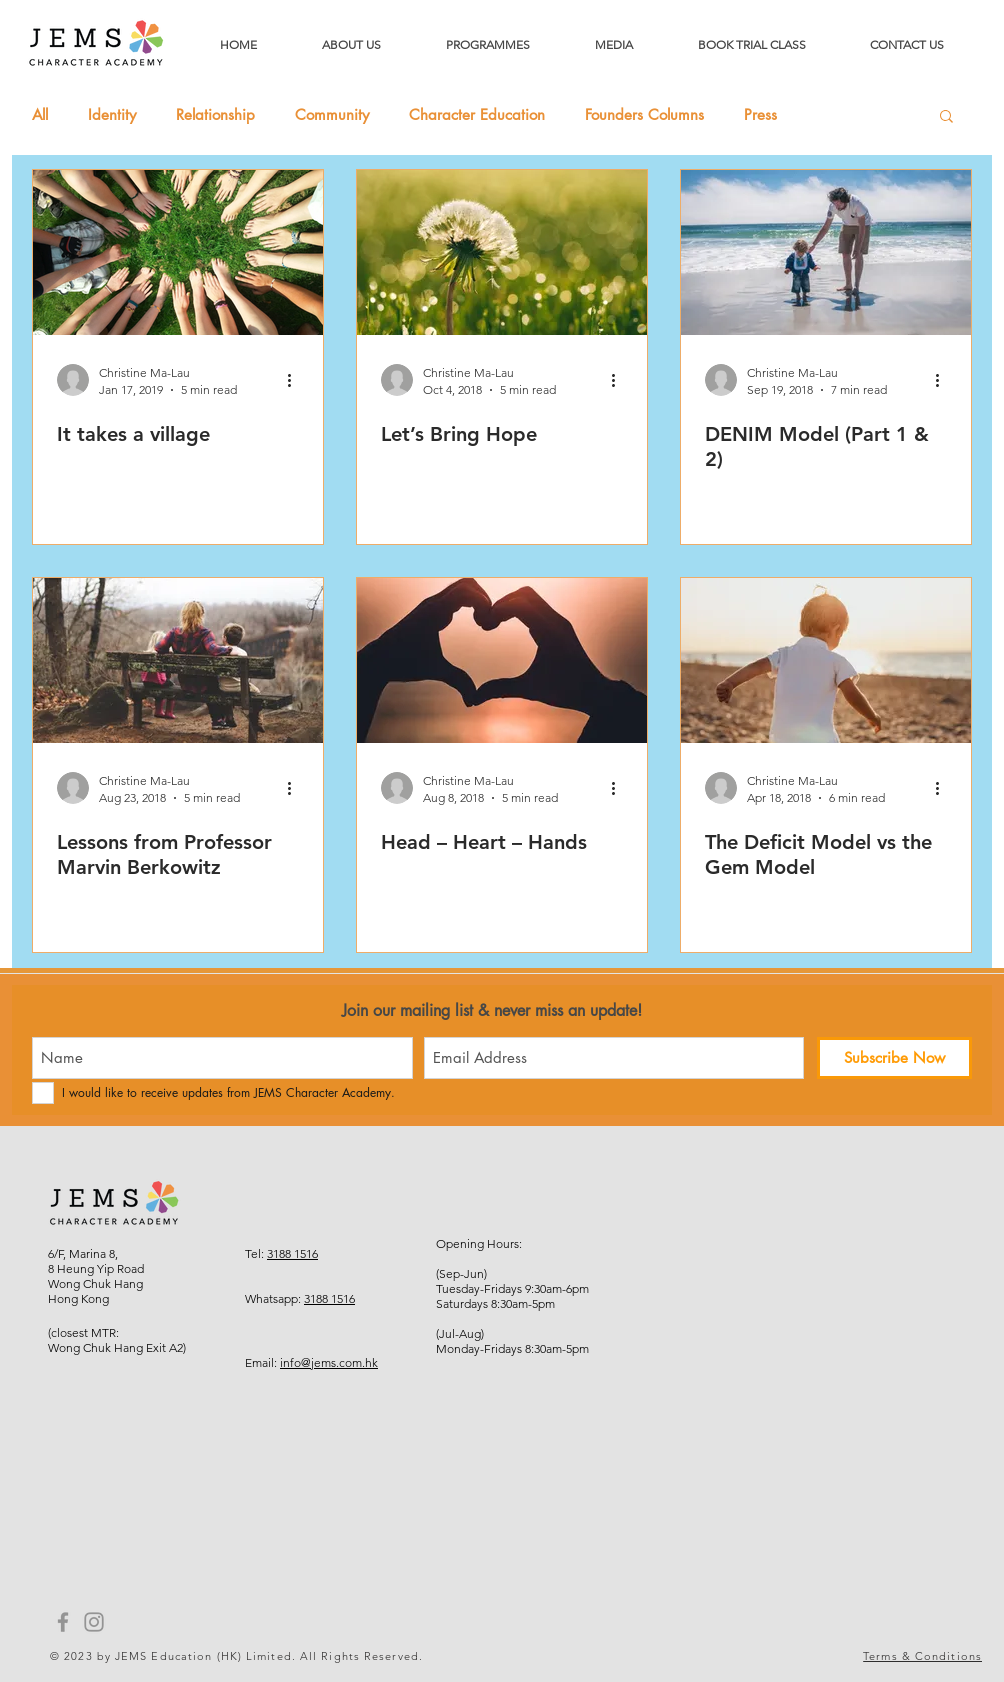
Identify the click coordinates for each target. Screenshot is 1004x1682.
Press (760, 115)
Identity (112, 115)
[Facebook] (63, 1622)
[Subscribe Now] (894, 1058)
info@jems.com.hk (329, 1362)
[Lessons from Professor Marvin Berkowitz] (178, 660)
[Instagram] (94, 1622)
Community (332, 115)
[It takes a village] (178, 252)
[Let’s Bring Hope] (502, 252)
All (40, 115)
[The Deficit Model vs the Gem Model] (826, 660)
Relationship (215, 115)
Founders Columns (644, 115)
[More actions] (296, 380)
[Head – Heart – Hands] (502, 660)
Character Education (477, 115)
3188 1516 (292, 1253)
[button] (946, 117)
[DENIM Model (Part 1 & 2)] (826, 252)
